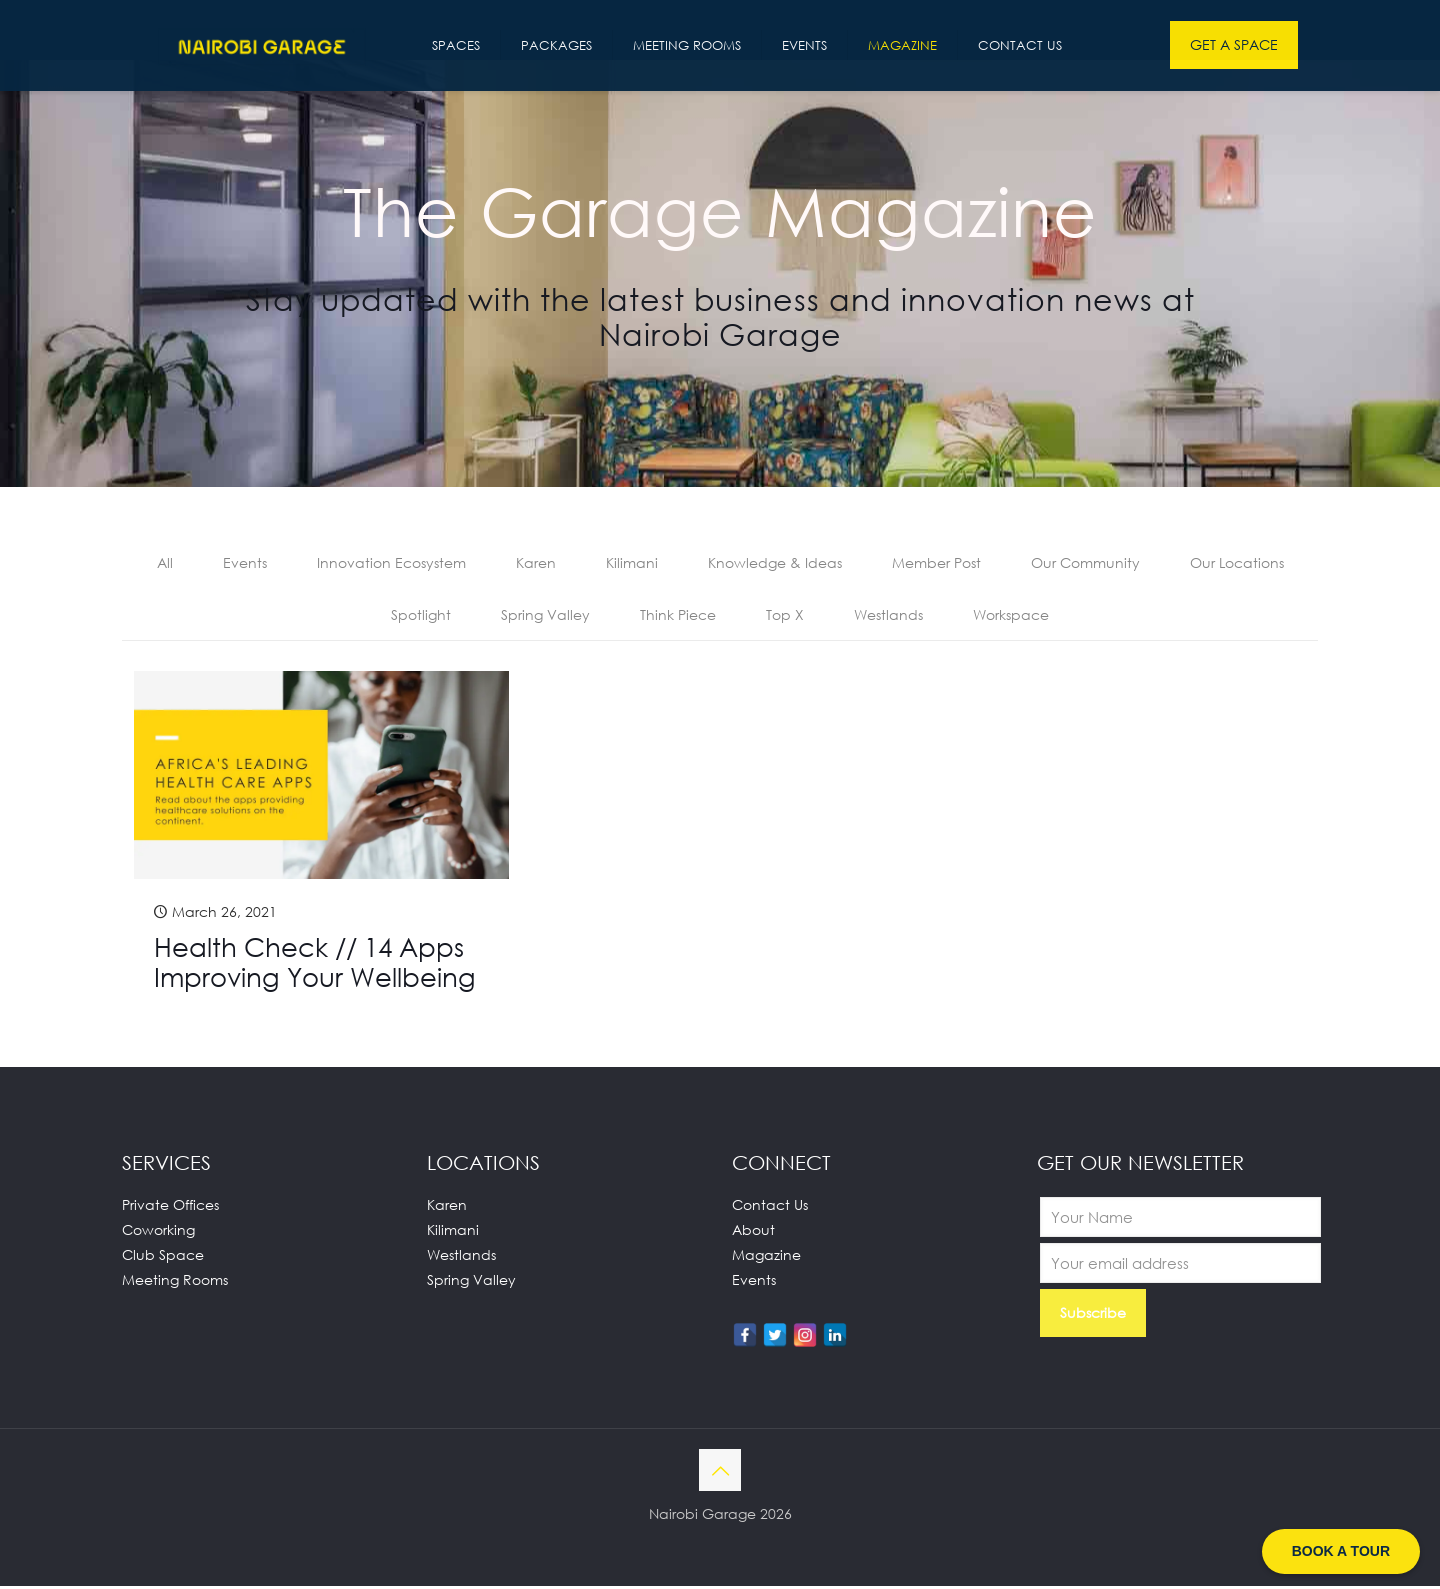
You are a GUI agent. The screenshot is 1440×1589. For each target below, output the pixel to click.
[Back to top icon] (720, 1473)
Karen (536, 563)
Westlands (888, 616)
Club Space (163, 1257)
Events (245, 563)
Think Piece (678, 616)
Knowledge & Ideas (775, 563)
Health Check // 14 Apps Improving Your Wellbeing (315, 965)
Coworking (158, 1232)
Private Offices (170, 1207)
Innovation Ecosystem (391, 563)
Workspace (1011, 616)
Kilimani (632, 563)
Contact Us (770, 1207)
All (165, 563)
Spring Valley (545, 616)
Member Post (936, 563)
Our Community (1085, 563)
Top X (785, 616)
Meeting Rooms (175, 1282)
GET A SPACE (1234, 44)
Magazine (766, 1257)
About (753, 1232)
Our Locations (1237, 563)
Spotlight (421, 616)
